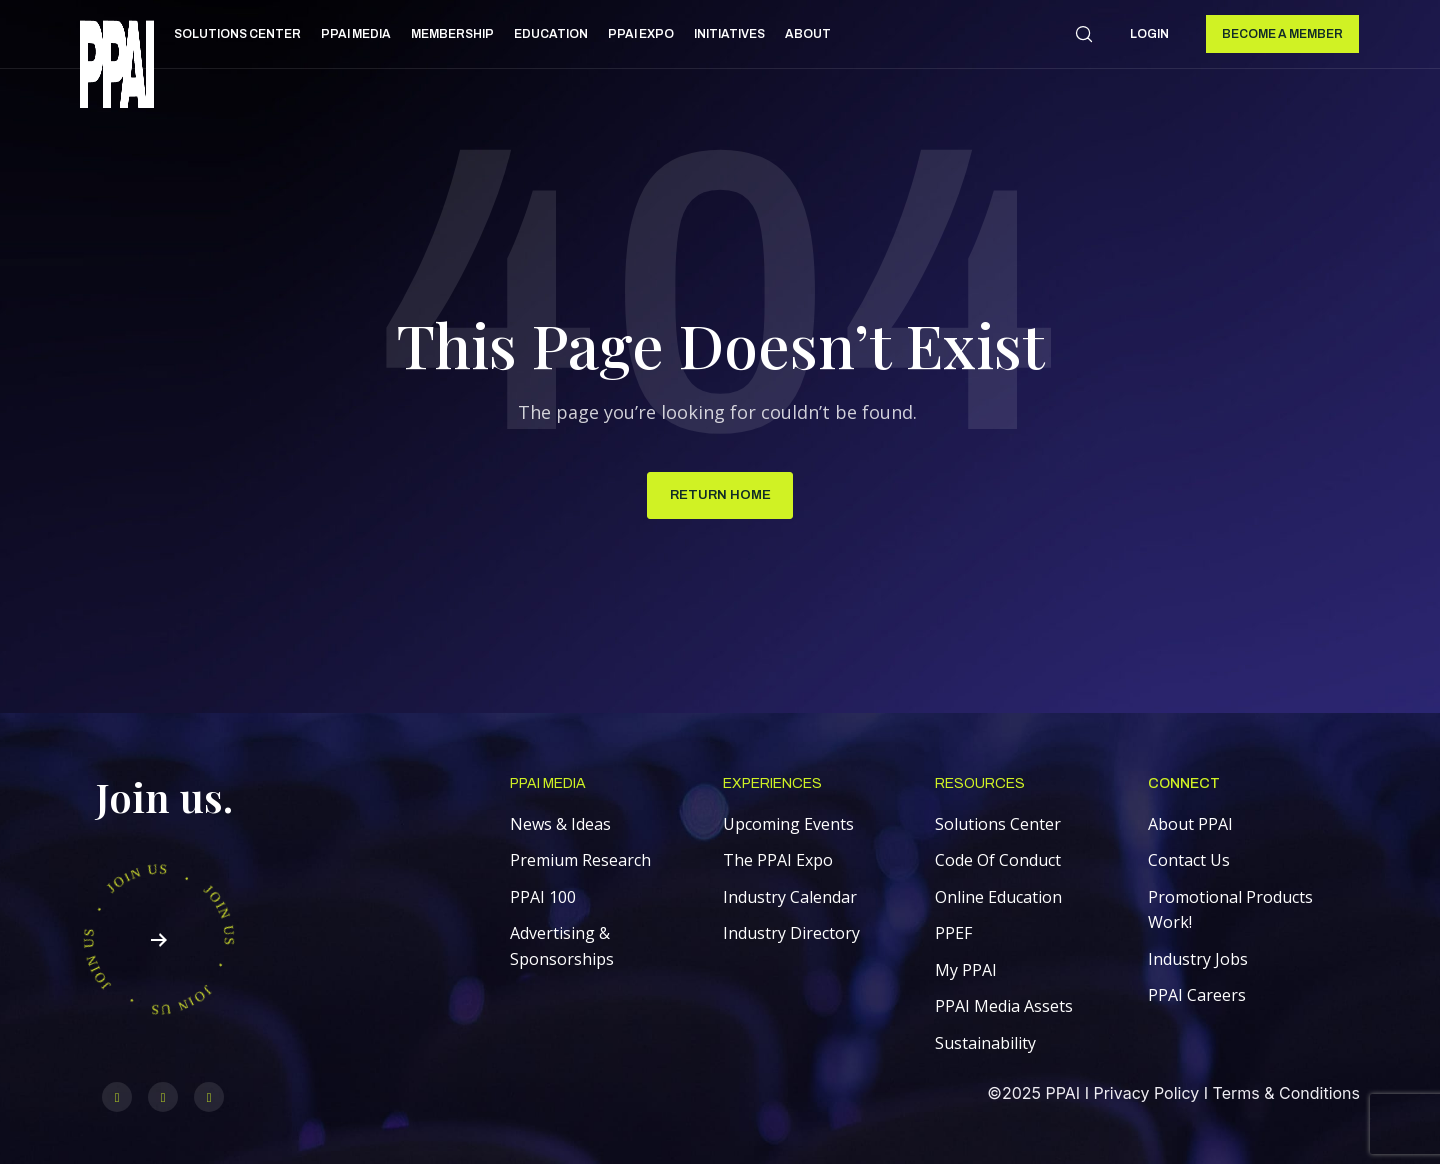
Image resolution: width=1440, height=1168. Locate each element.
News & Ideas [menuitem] (560, 827)
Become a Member (1282, 34)
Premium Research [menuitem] (580, 864)
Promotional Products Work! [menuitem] (1230, 913)
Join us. (164, 800)
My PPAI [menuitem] (966, 973)
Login (1149, 34)
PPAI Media (356, 34)
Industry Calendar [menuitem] (790, 900)
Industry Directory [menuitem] (791, 937)
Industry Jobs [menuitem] (1198, 962)
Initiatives (729, 34)
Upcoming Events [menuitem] (788, 827)
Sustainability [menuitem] (985, 1047)
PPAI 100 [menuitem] (543, 900)
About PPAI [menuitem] (1190, 827)
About (808, 34)
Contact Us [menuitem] (1189, 864)
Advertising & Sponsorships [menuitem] (562, 950)
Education (551, 34)
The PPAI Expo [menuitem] (778, 864)
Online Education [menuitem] (998, 900)
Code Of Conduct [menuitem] (998, 864)
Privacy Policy (1146, 1097)
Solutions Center (237, 34)
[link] (117, 67)
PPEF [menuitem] (953, 937)
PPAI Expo (641, 34)
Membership (452, 34)
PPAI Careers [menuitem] (1197, 999)
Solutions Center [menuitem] (998, 827)
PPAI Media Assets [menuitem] (1004, 1010)
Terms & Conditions (1286, 1097)
